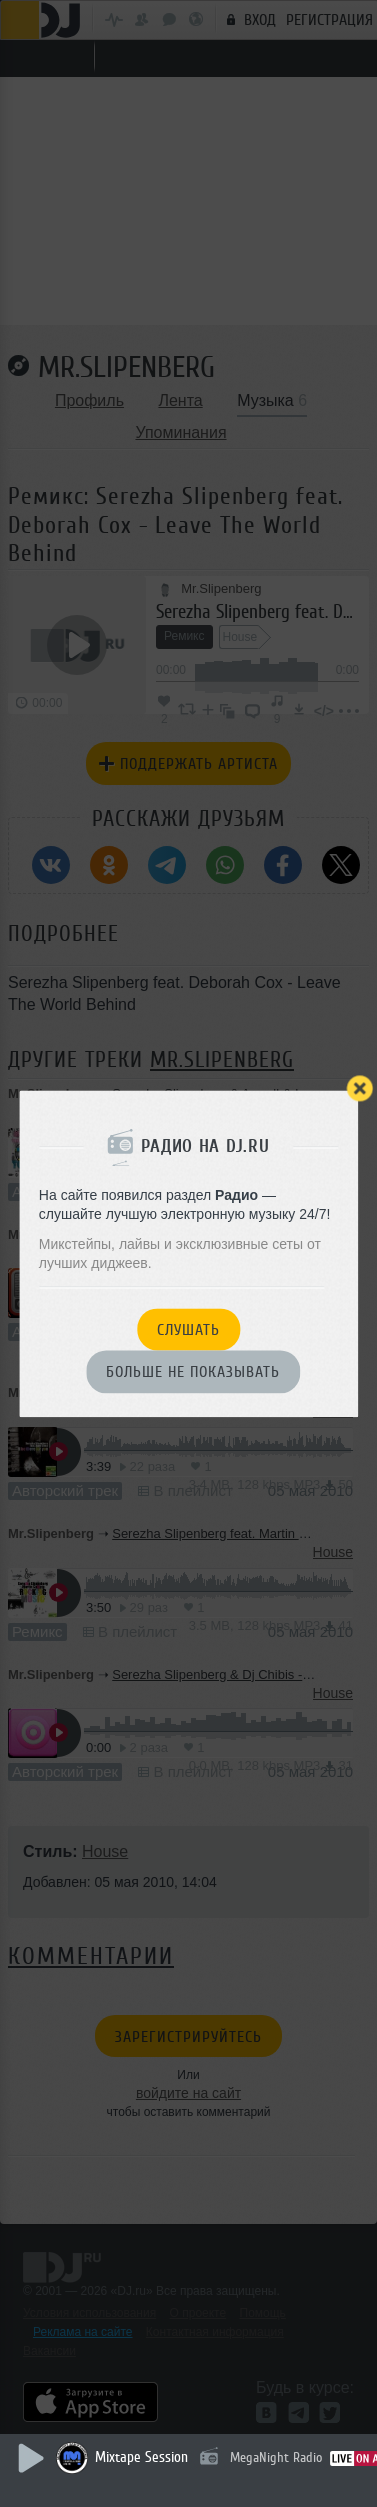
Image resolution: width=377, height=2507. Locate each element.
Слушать (188, 1330)
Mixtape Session (141, 2457)
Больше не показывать (193, 1373)
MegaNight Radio (276, 2457)
